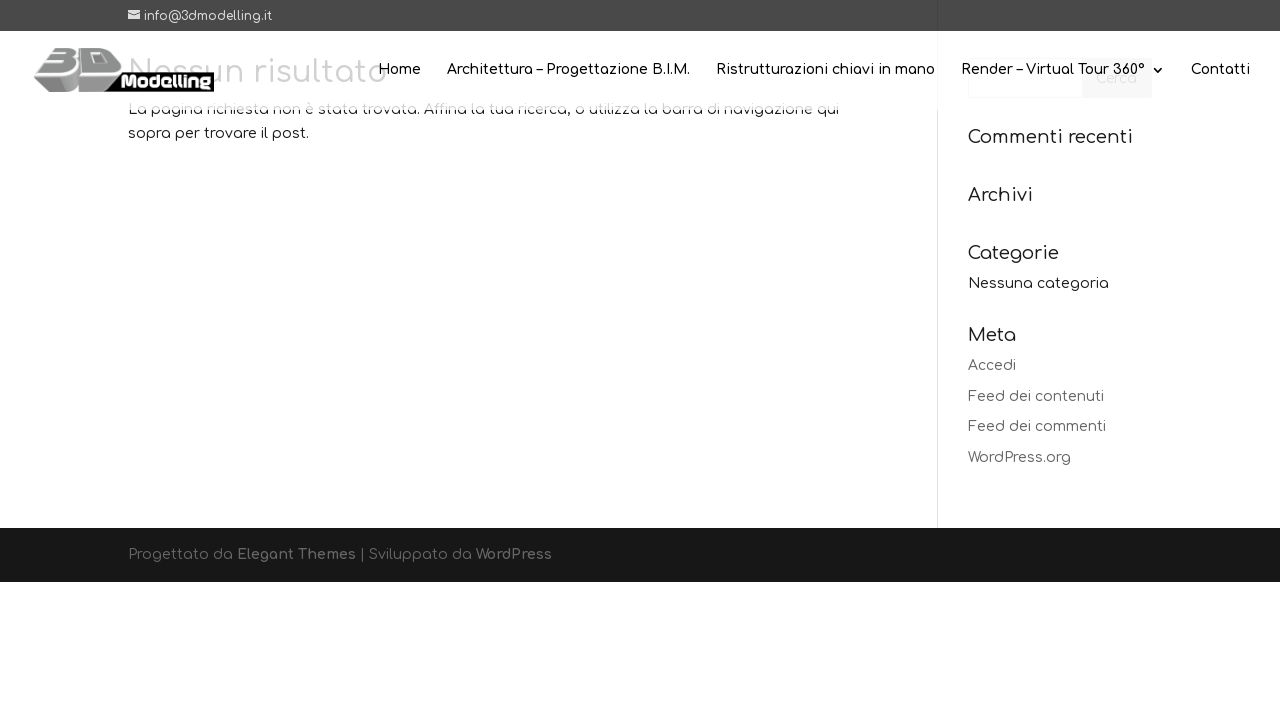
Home (399, 70)
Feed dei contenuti (1036, 396)
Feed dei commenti (1037, 426)
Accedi (992, 365)
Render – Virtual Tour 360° (1053, 70)
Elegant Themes (296, 554)
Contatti (1220, 70)
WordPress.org (1019, 457)
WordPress (514, 554)
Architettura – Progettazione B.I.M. (568, 70)
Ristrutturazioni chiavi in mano (825, 70)
